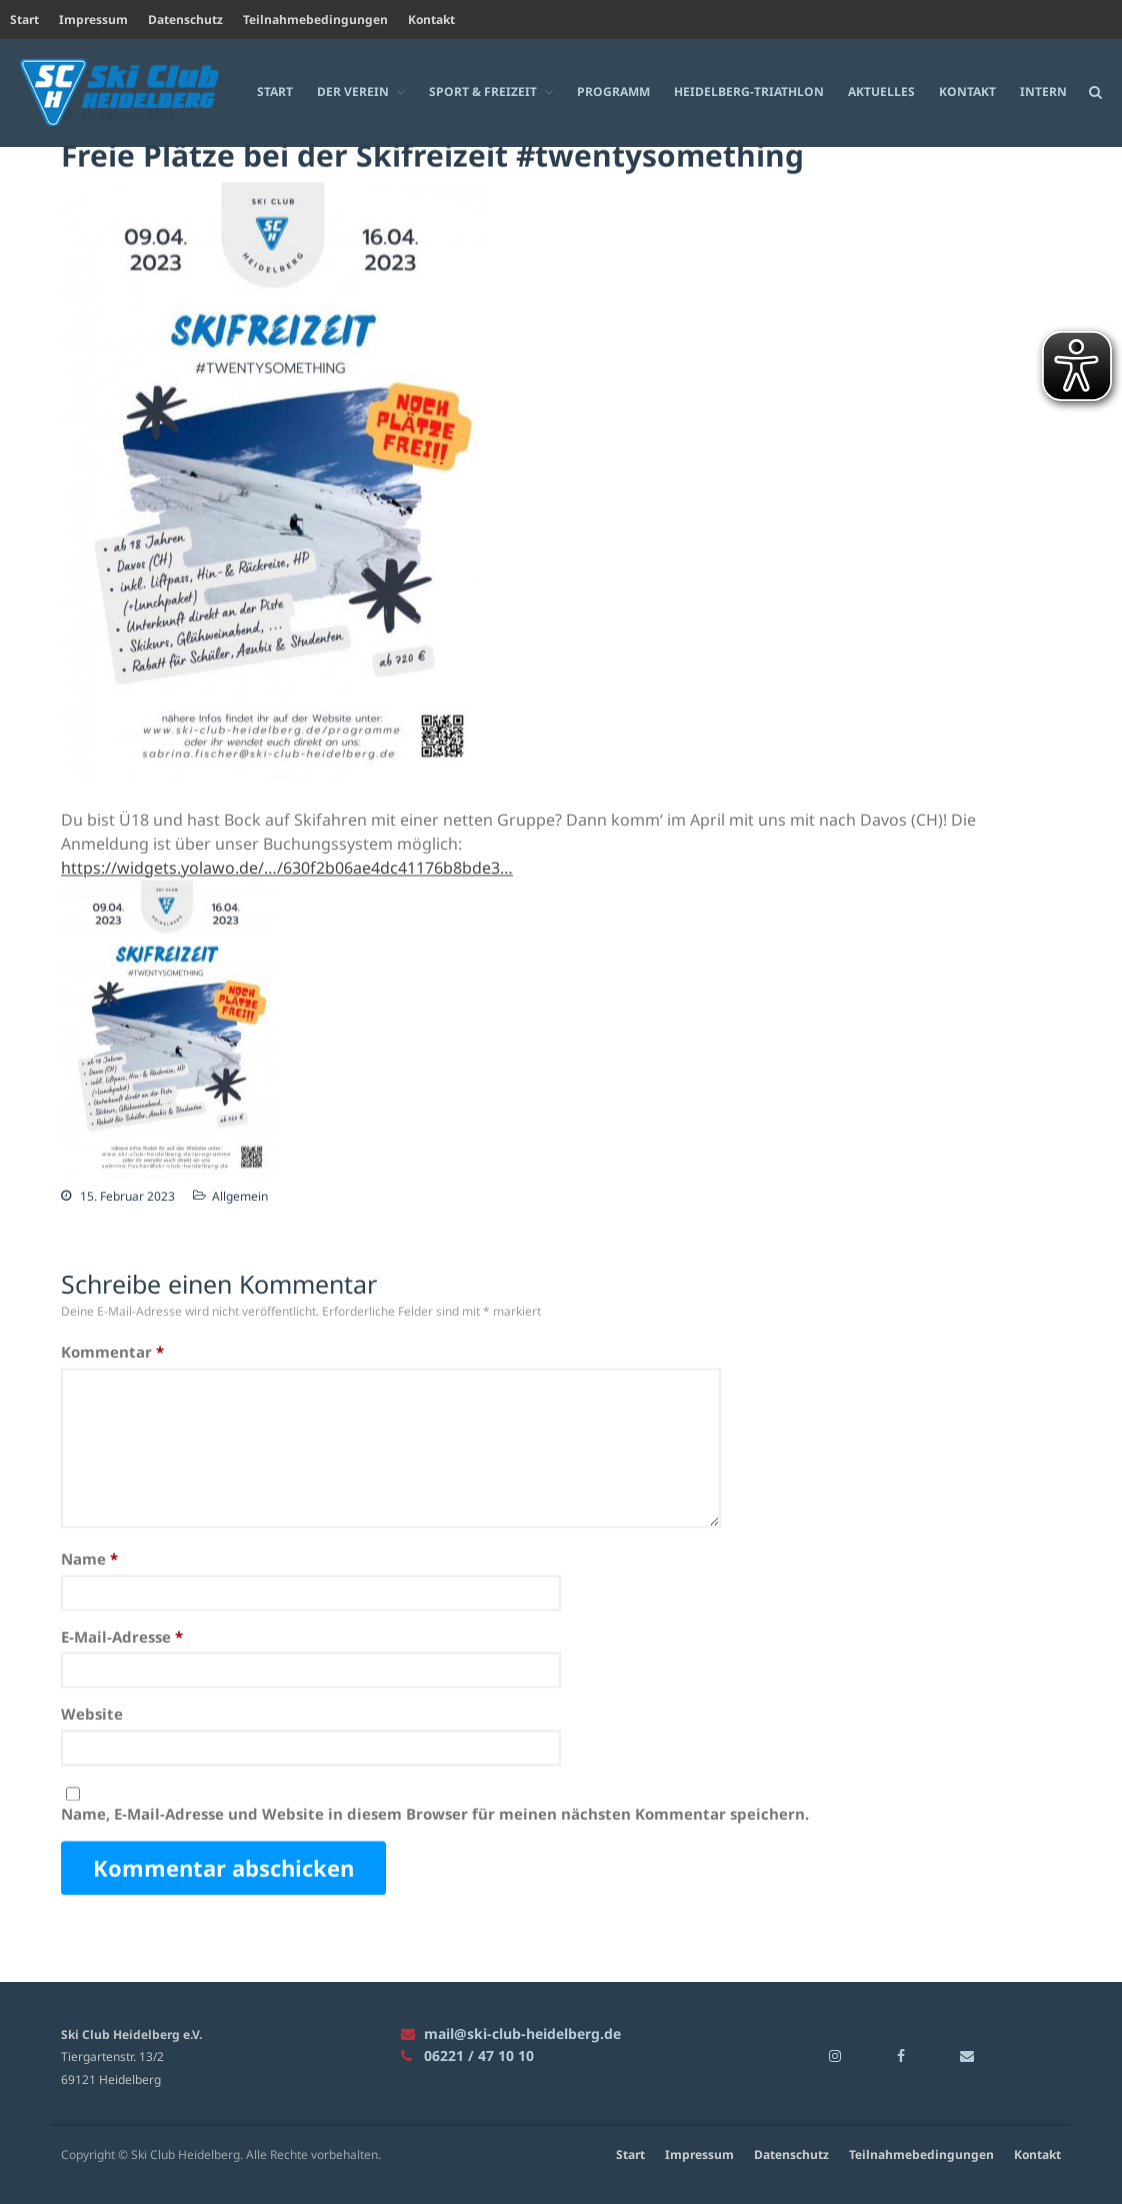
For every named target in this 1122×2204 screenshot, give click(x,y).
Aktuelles (881, 90)
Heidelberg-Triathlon (749, 90)
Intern (1043, 90)
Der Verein (353, 90)
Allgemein (240, 1196)
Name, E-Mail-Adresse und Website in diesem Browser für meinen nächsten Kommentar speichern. (435, 1814)
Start (24, 19)
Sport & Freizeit (483, 90)
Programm (613, 90)
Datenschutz (185, 19)
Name (89, 1559)
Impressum (93, 19)
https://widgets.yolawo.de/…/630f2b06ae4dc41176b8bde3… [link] (287, 868)
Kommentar (112, 1352)
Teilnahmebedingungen (315, 19)
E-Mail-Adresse (122, 1637)
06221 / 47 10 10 (467, 2055)
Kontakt (431, 19)
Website (92, 1714)
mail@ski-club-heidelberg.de (511, 2033)
